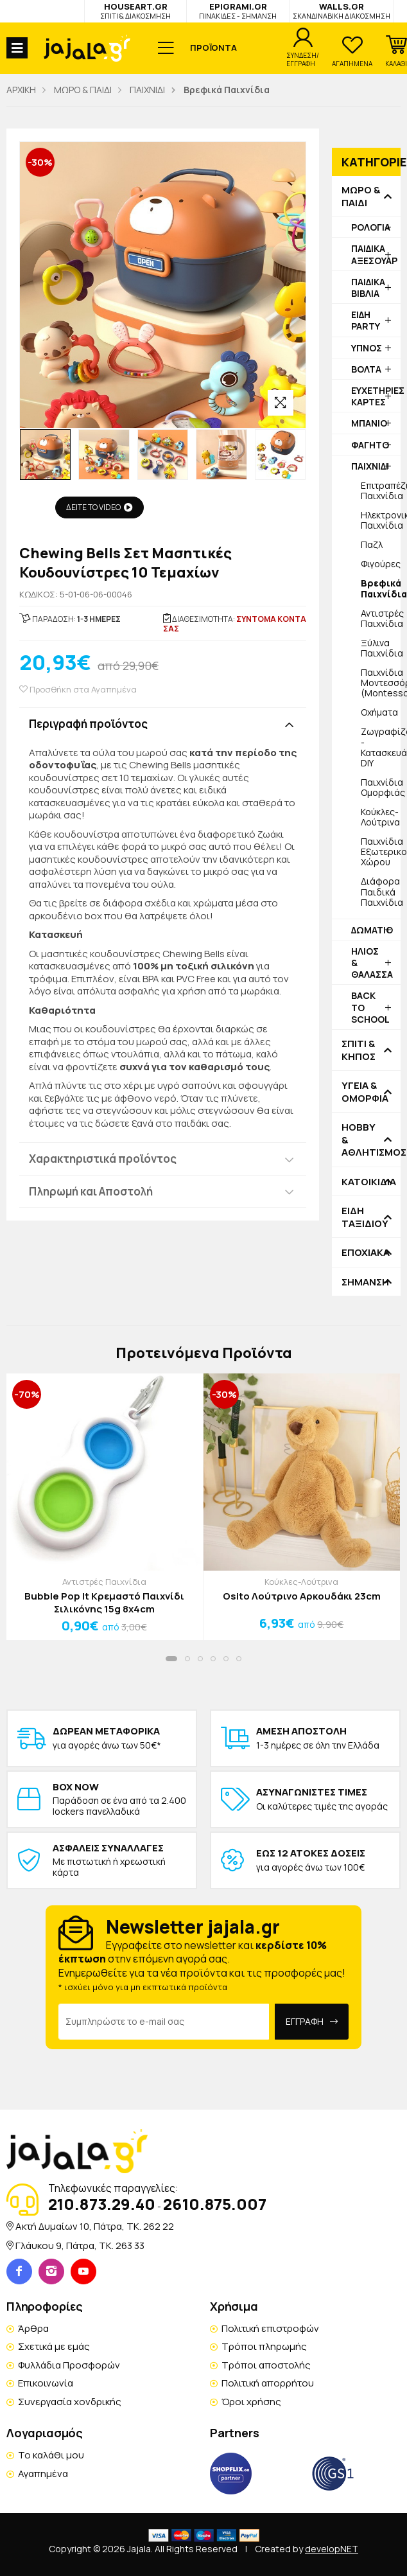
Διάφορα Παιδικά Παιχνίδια (381, 891)
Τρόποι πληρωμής (264, 2346)
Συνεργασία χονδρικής (69, 2401)
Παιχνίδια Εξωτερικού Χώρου (381, 851)
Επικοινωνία (45, 2383)
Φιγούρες (381, 564)
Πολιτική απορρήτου (267, 2383)
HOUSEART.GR (135, 11)
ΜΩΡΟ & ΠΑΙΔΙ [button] (361, 196)
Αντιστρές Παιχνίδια (381, 618)
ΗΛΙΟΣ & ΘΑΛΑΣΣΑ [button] (372, 962)
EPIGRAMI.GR (238, 11)
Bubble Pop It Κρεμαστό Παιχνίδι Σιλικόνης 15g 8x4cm (104, 1602)
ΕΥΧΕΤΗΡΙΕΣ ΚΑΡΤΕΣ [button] (376, 396)
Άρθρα (33, 2328)
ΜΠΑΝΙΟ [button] (369, 423)
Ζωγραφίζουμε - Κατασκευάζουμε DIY (381, 746)
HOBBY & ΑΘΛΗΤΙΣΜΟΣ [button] (366, 1140)
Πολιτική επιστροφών (270, 2328)
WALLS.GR (341, 11)
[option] (45, 454)
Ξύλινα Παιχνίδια (381, 648)
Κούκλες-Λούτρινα (380, 817)
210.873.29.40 (101, 2203)
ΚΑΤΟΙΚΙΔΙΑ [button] (366, 1182)
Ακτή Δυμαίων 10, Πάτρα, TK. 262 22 (94, 2226)
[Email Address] (163, 2022)
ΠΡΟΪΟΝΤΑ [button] (213, 47)
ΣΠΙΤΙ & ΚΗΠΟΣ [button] (359, 1050)
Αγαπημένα (43, 2473)
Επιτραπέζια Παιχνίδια (381, 490)
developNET (331, 2549)
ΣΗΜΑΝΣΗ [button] (365, 1282)
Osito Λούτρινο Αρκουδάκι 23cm (302, 1596)
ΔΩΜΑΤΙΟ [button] (372, 930)
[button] (396, 51)
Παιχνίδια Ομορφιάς (381, 787)
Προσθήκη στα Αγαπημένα (78, 689)
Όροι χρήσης (251, 2401)
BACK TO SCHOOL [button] (370, 1007)
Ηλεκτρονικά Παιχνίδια (381, 520)
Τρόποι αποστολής (266, 2365)
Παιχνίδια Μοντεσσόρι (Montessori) (381, 682)
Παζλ (372, 544)
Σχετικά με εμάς (54, 2346)
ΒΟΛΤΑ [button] (366, 369)
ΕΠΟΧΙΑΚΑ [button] (366, 1252)
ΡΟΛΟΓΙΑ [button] (370, 227)
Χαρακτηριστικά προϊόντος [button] (103, 1158)
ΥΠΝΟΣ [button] (366, 348)
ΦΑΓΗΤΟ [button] (370, 445)
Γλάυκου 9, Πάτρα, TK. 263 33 (79, 2245)
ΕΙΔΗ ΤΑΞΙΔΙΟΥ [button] (365, 1217)
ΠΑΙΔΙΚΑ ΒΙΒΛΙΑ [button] (368, 287)
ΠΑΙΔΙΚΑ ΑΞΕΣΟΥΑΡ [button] (374, 254)
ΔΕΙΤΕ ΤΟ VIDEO (99, 507)
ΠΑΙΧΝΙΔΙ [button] (369, 466)
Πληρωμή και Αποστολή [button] (91, 1191)
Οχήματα (379, 712)
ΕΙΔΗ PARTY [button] (365, 320)
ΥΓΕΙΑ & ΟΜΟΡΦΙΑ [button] (365, 1091)
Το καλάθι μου (51, 2455)
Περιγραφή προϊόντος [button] (88, 723)
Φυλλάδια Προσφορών (69, 2365)
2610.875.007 (214, 2203)
